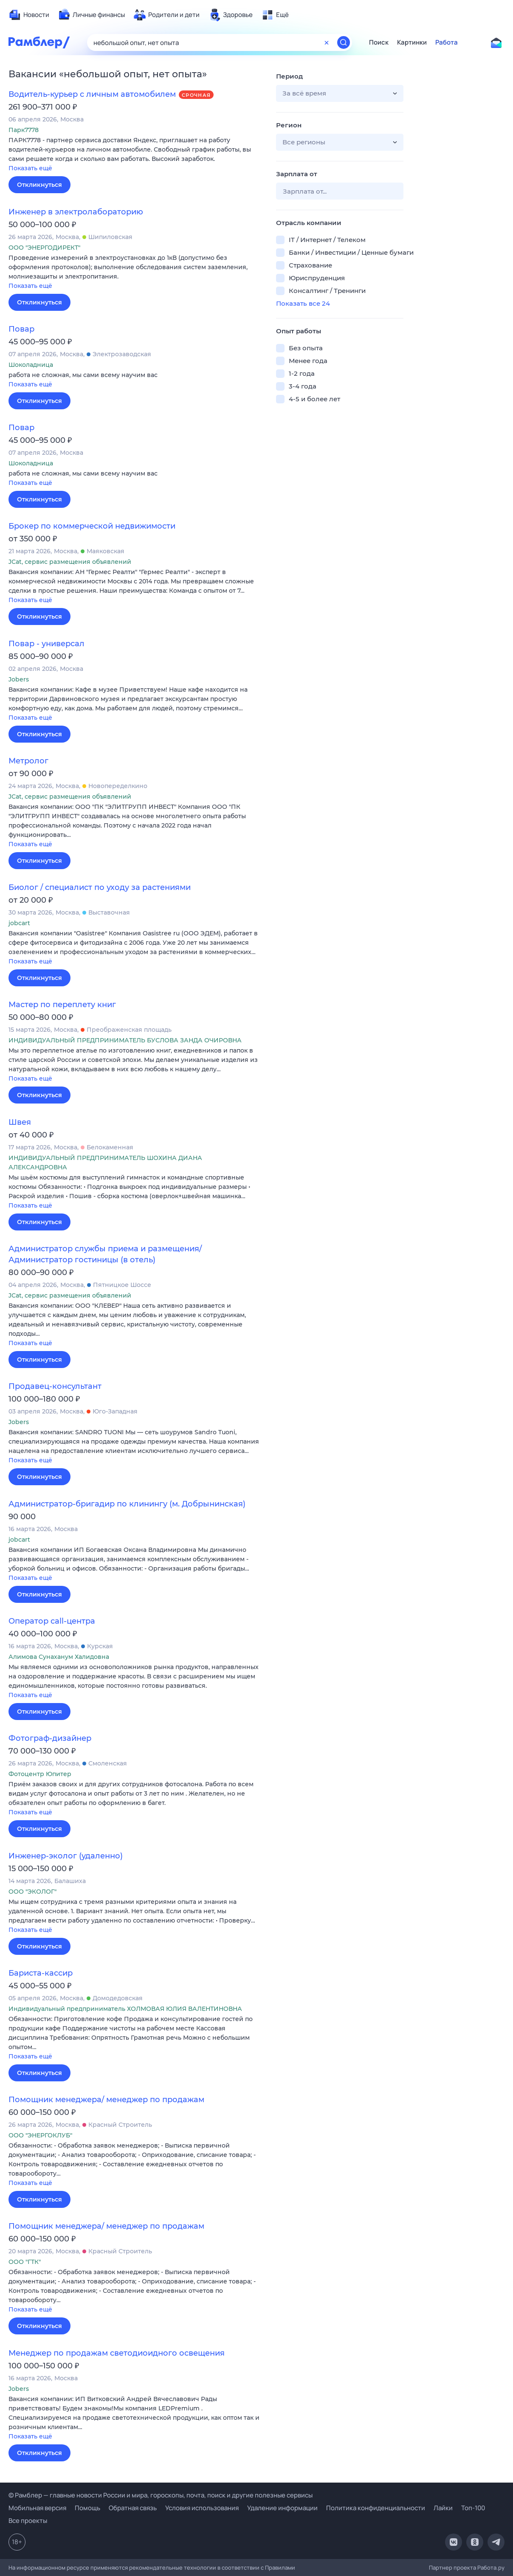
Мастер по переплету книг (62, 1004)
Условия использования (202, 2507)
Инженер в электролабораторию (75, 212)
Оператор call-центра (51, 1621)
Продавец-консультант (54, 1386)
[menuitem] (28, 14)
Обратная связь (133, 2507)
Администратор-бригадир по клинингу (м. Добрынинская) (126, 1504)
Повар (21, 329)
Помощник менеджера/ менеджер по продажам (106, 2099)
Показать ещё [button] (30, 168)
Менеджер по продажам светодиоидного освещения (116, 2353)
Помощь (87, 2507)
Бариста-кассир (40, 1973)
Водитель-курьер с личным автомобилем (92, 94)
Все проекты (27, 2520)
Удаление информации (282, 2507)
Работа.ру (491, 2567)
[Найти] (343, 42)
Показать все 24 (303, 303)
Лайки (443, 2507)
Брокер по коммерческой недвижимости (91, 526)
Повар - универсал (46, 643)
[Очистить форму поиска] (326, 42)
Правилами (280, 2567)
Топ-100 (473, 2507)
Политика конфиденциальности (375, 2507)
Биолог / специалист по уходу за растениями (99, 887)
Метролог (28, 761)
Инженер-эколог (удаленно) (65, 1856)
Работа (446, 42)
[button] (135, 154)
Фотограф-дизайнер (49, 1738)
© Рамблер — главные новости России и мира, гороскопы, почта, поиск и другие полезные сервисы (160, 2495)
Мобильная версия (37, 2507)
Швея (19, 1122)
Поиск (379, 42)
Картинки (412, 42)
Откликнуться (39, 185)
